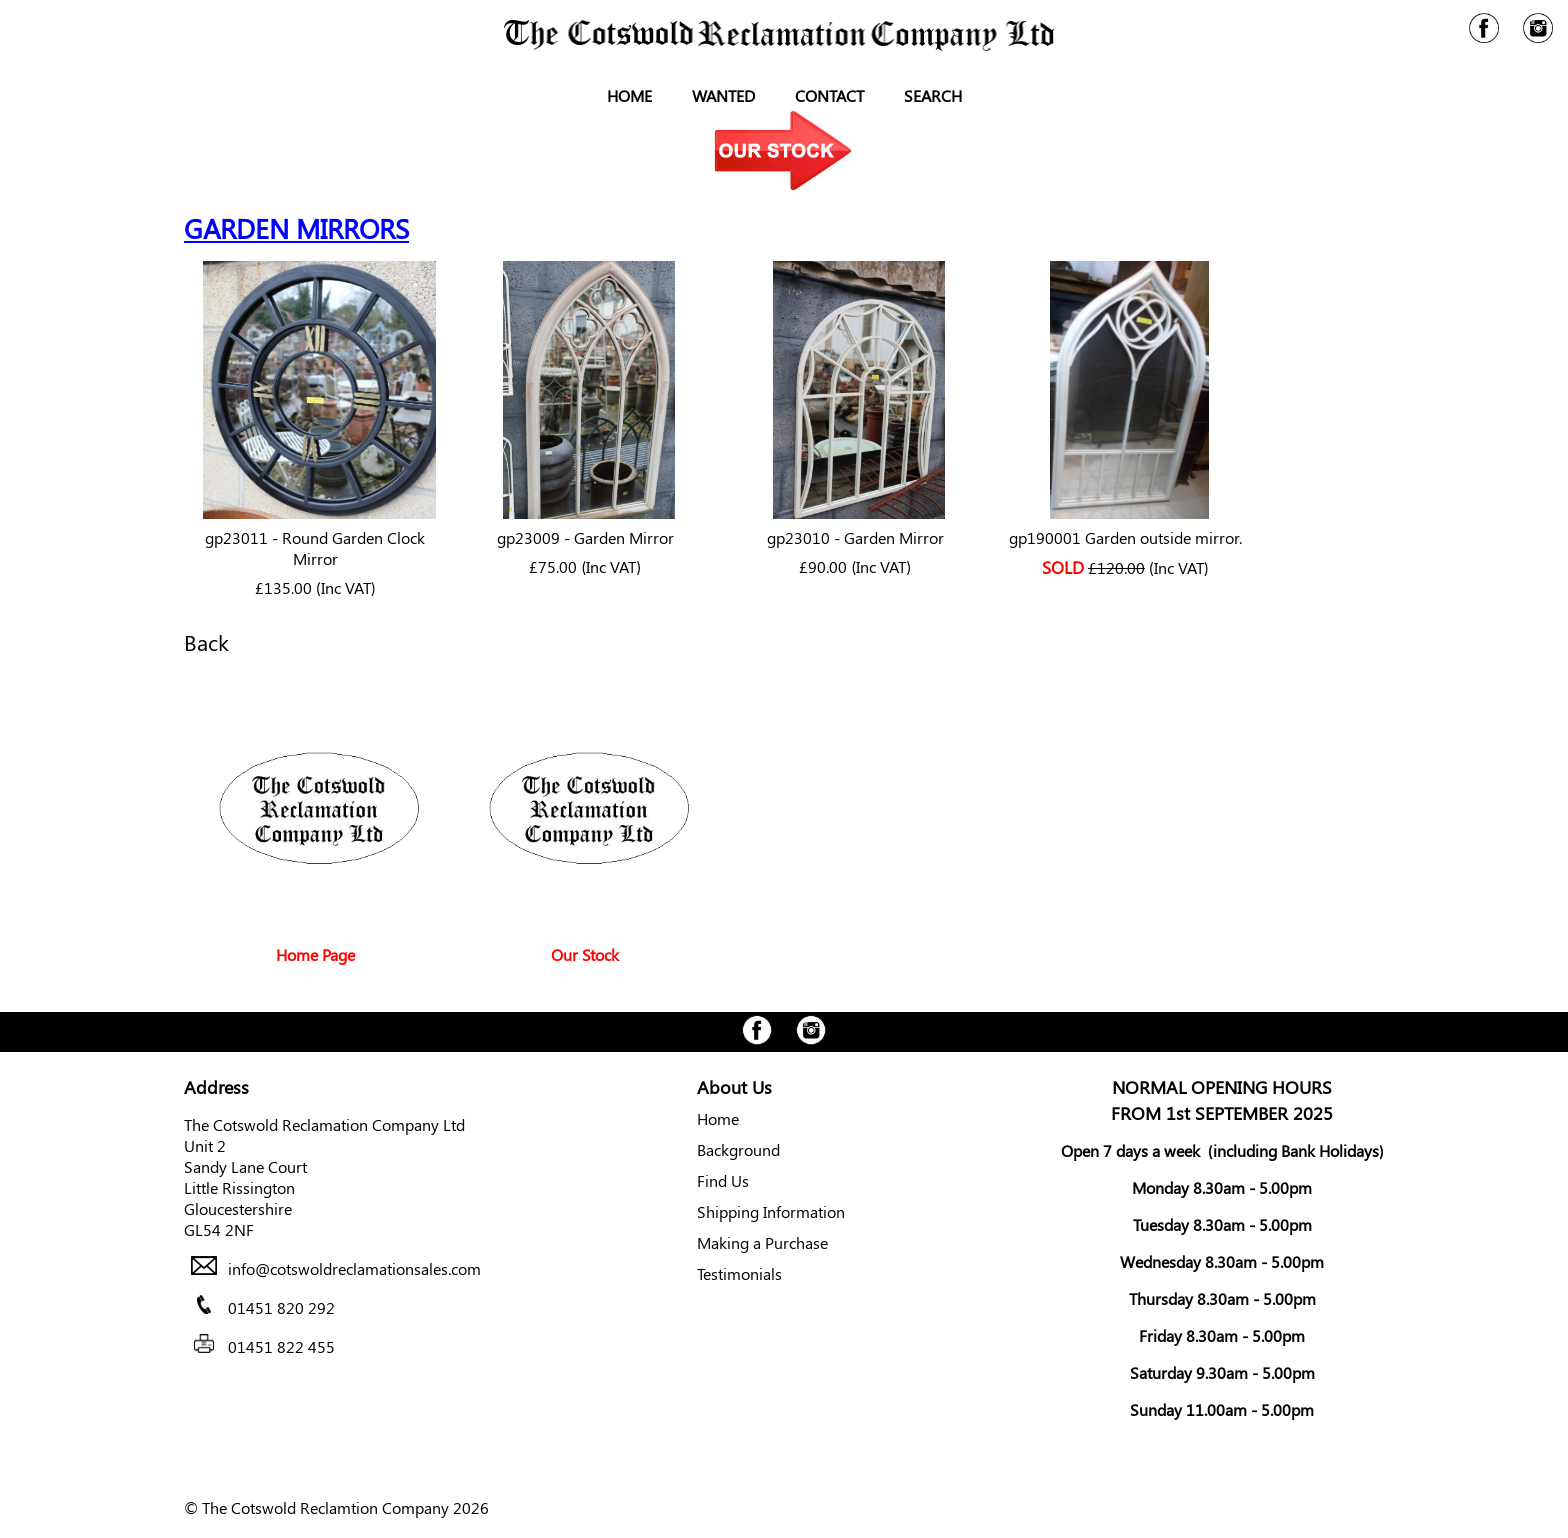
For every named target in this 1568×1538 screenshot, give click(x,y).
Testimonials (739, 1273)
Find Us (723, 1180)
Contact (829, 95)
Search (933, 95)
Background (738, 1149)
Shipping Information (771, 1211)
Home (629, 95)
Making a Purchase (762, 1242)
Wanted (723, 95)
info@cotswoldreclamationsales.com (354, 1268)
